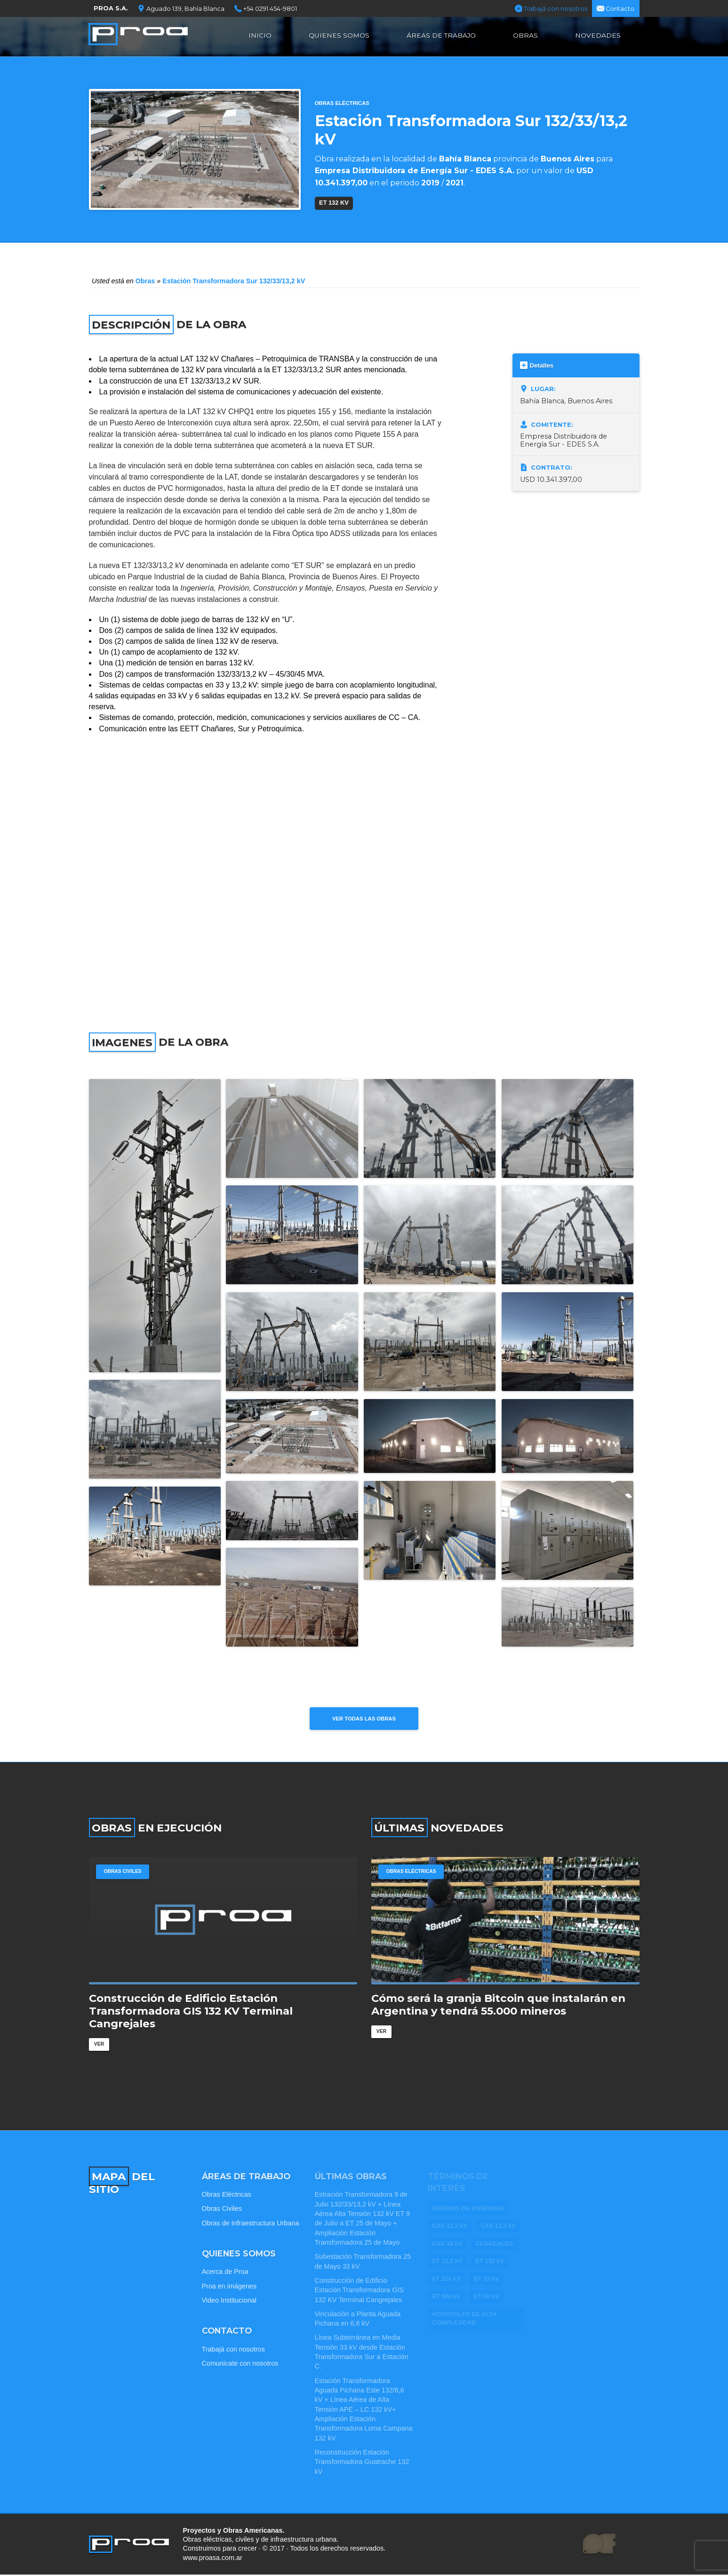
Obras (525, 35)
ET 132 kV (334, 202)
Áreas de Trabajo (441, 35)
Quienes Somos (339, 35)
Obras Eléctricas (342, 103)
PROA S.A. (111, 8)
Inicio (260, 35)
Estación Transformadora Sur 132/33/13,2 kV (233, 281)
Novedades (598, 35)
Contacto (615, 8)
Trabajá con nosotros (551, 8)
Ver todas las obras (364, 1718)
